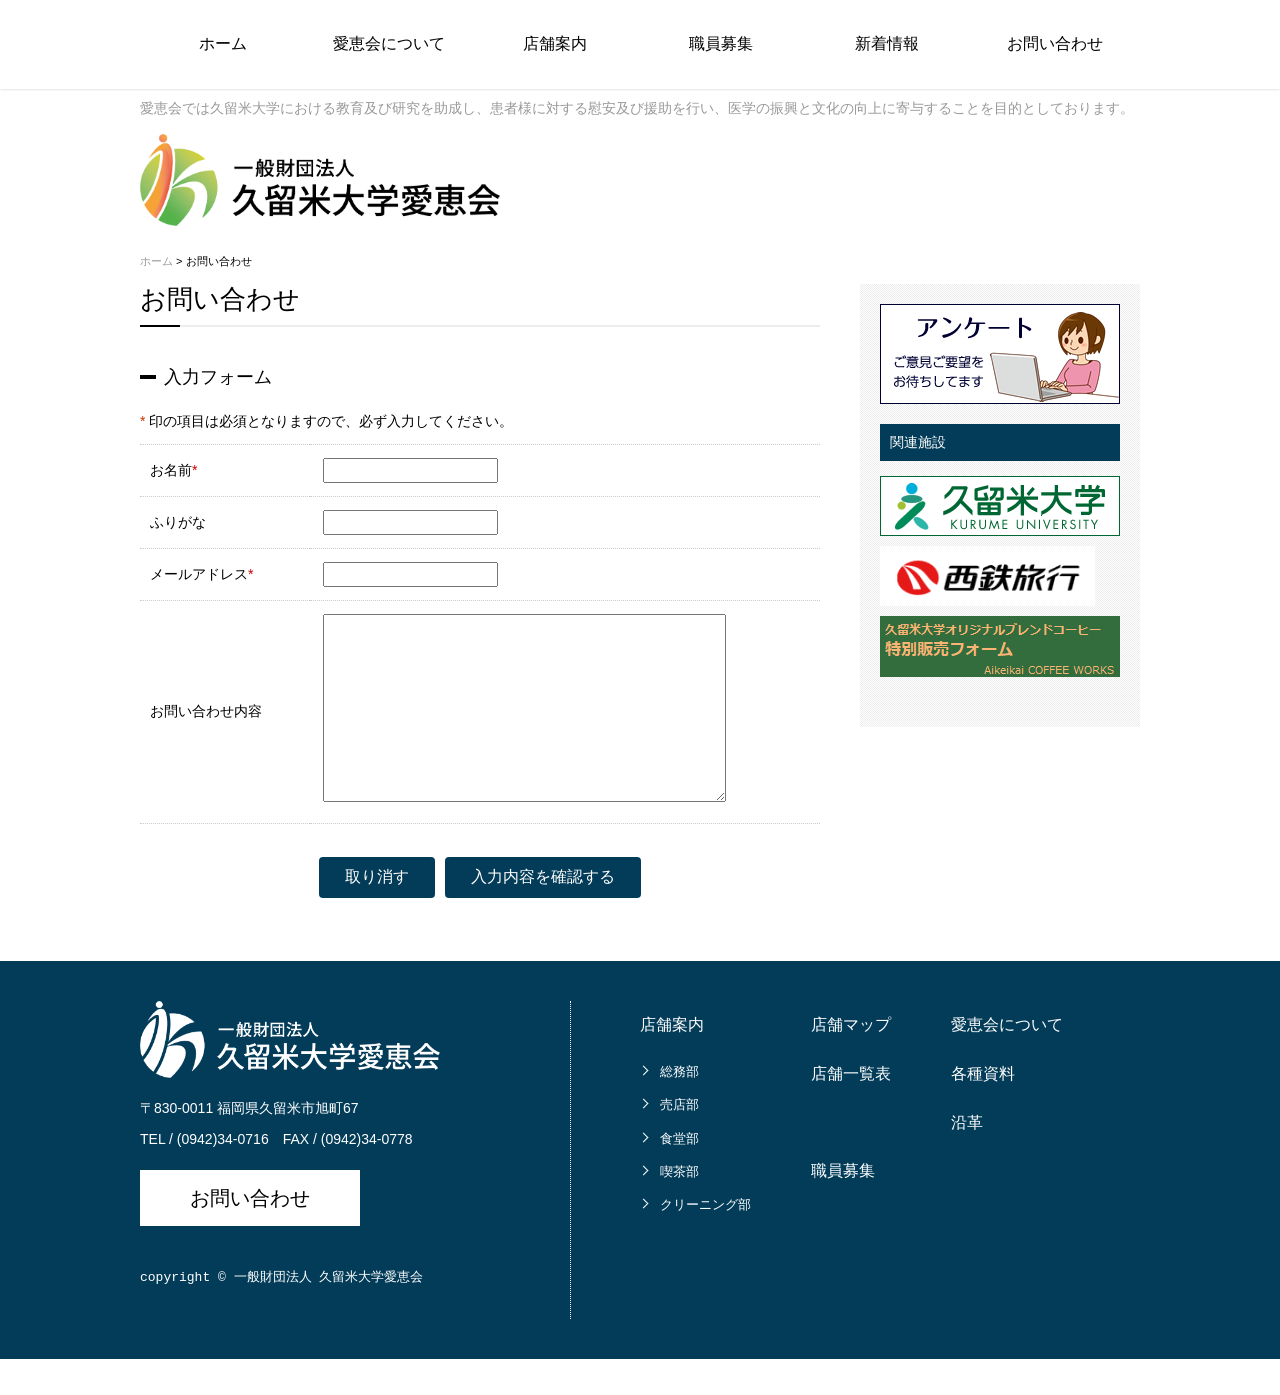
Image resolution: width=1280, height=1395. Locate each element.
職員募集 (721, 43)
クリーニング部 (705, 1240)
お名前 (171, 470)
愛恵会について (389, 43)
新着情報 (887, 43)
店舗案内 (555, 43)
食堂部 (679, 1174)
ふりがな (178, 522)
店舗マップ (851, 1060)
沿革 (967, 1158)
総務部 (679, 1107)
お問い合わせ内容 (206, 729)
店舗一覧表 (851, 1109)
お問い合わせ (1055, 43)
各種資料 (983, 1109)
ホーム (223, 43)
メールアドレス (199, 574)
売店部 (679, 1140)
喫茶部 (679, 1207)
